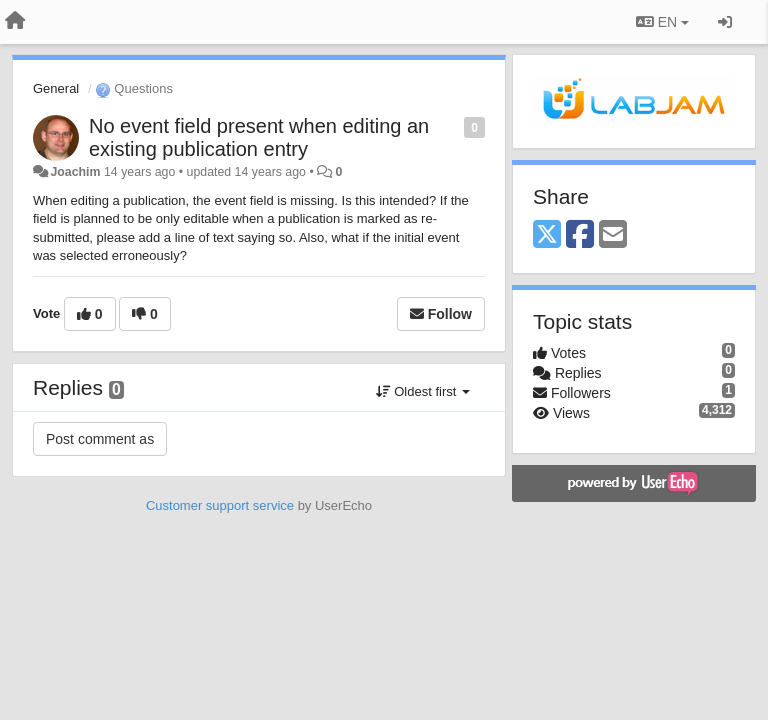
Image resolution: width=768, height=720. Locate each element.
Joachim (75, 172)
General (56, 88)
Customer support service (220, 505)
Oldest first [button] (423, 391)
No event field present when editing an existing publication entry (259, 137)
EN (662, 22)
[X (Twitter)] (547, 235)
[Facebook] (580, 235)
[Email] (613, 235)
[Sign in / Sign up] (725, 22)
